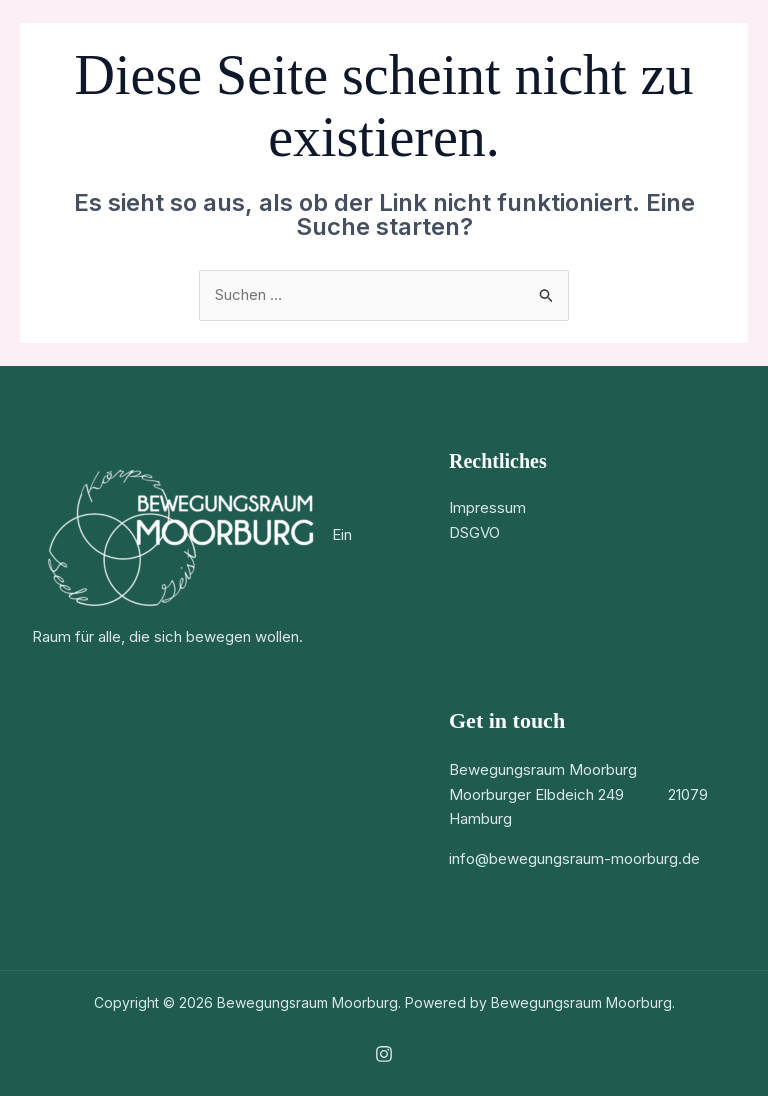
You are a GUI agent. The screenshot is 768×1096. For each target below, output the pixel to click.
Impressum (487, 507)
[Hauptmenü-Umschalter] (722, 40)
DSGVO (474, 532)
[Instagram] (384, 1054)
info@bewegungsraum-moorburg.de (574, 858)
